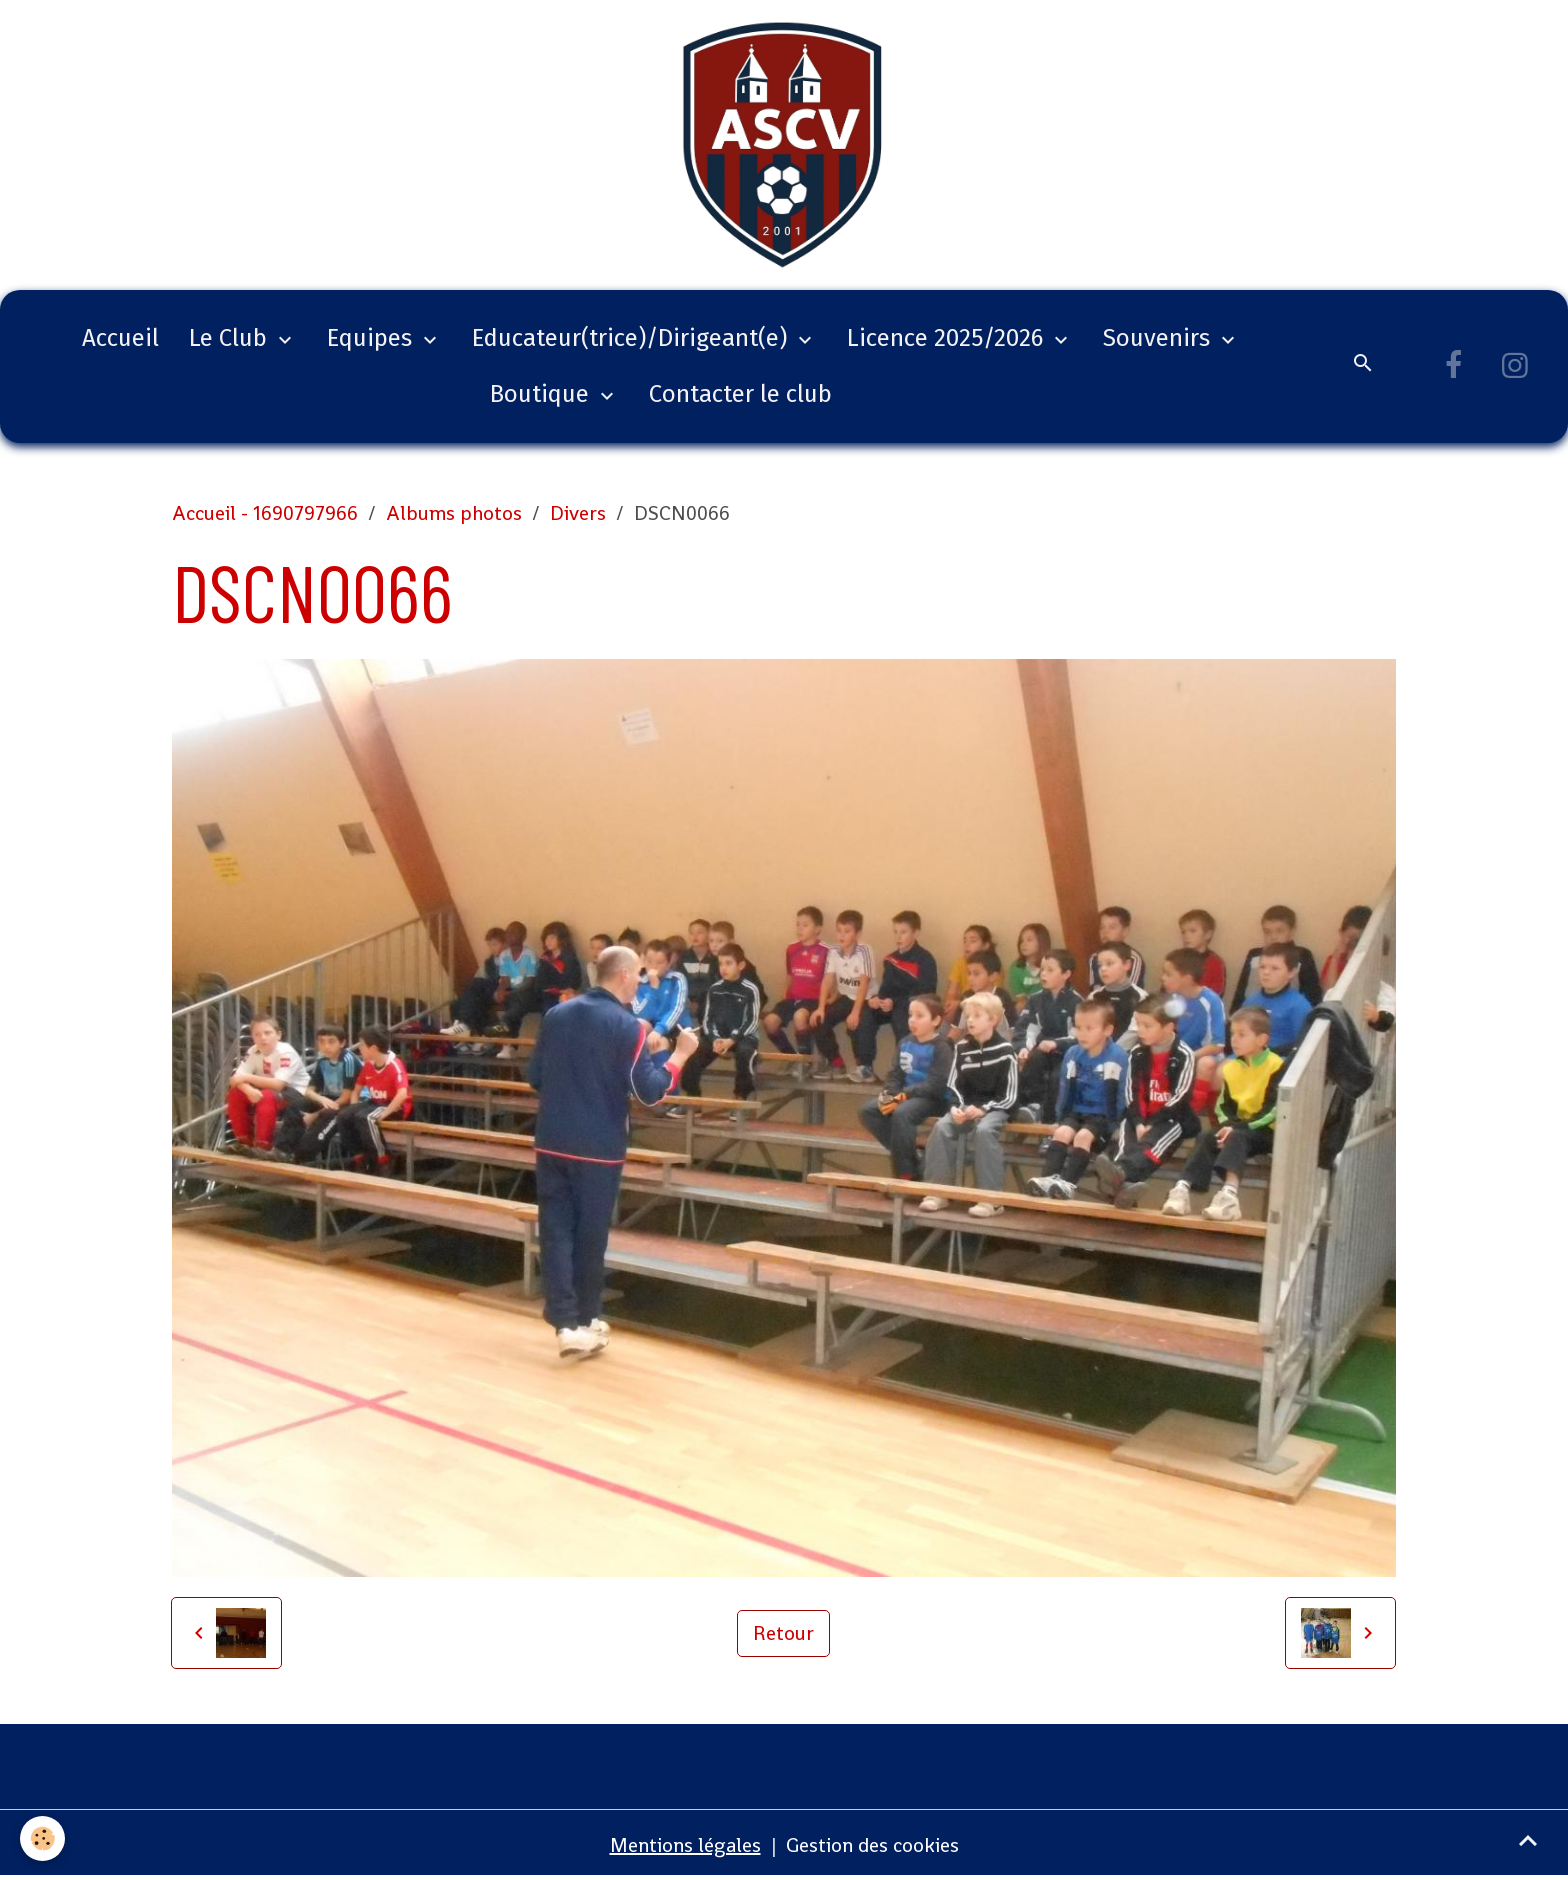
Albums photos (454, 513)
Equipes (372, 338)
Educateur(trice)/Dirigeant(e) (632, 338)
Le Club (231, 338)
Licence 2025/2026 (948, 338)
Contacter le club (740, 394)
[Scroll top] (1528, 1840)
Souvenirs (1159, 338)
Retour (783, 1633)
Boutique (542, 394)
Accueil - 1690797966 (265, 513)
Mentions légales (685, 1845)
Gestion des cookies (872, 1845)
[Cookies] (42, 1838)
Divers (578, 513)
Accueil (120, 338)
